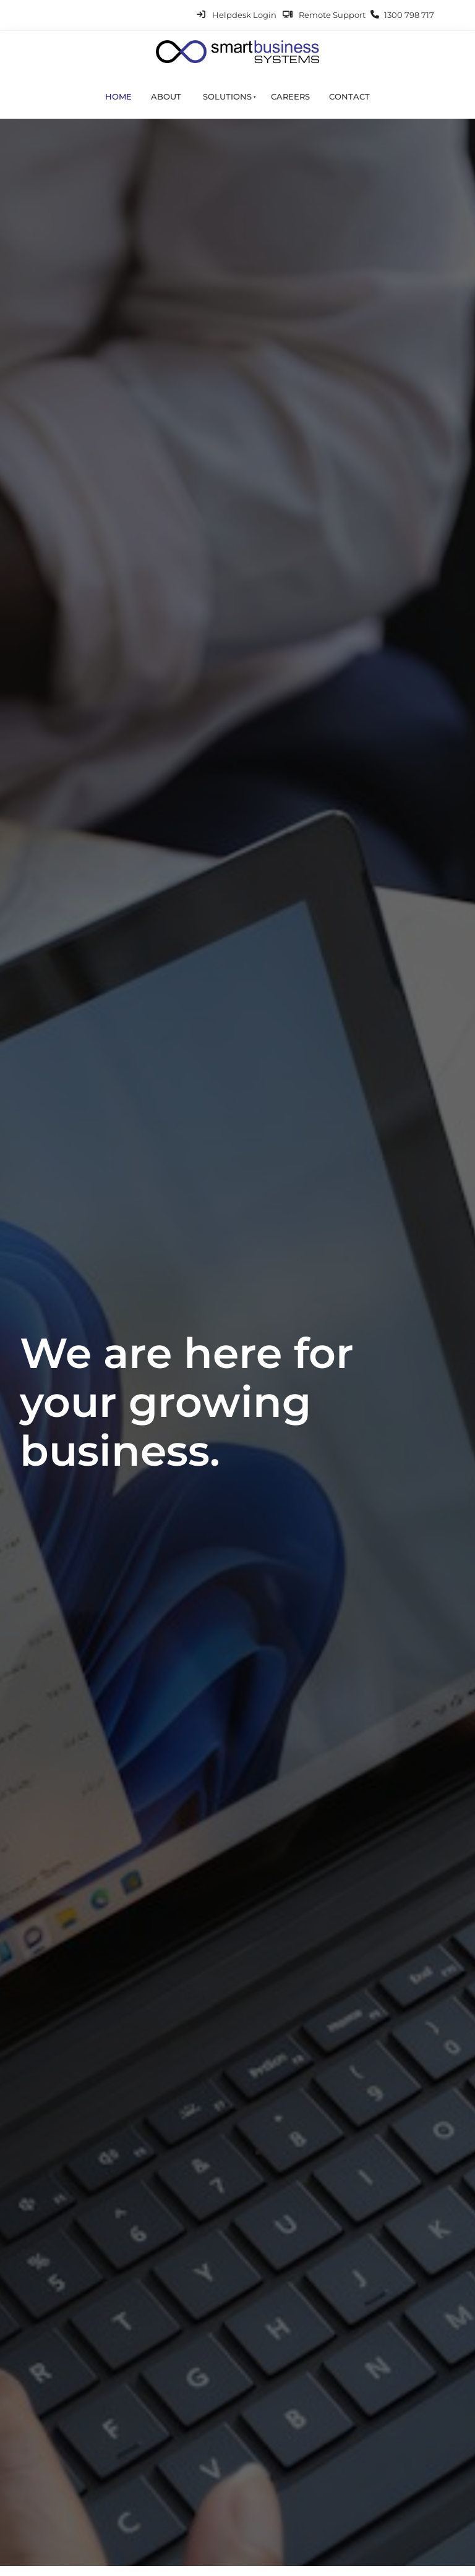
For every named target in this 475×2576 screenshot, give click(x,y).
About (166, 96)
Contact (349, 96)
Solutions (227, 96)
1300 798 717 (409, 15)
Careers (290, 96)
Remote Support (332, 15)
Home (118, 96)
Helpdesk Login (244, 15)
